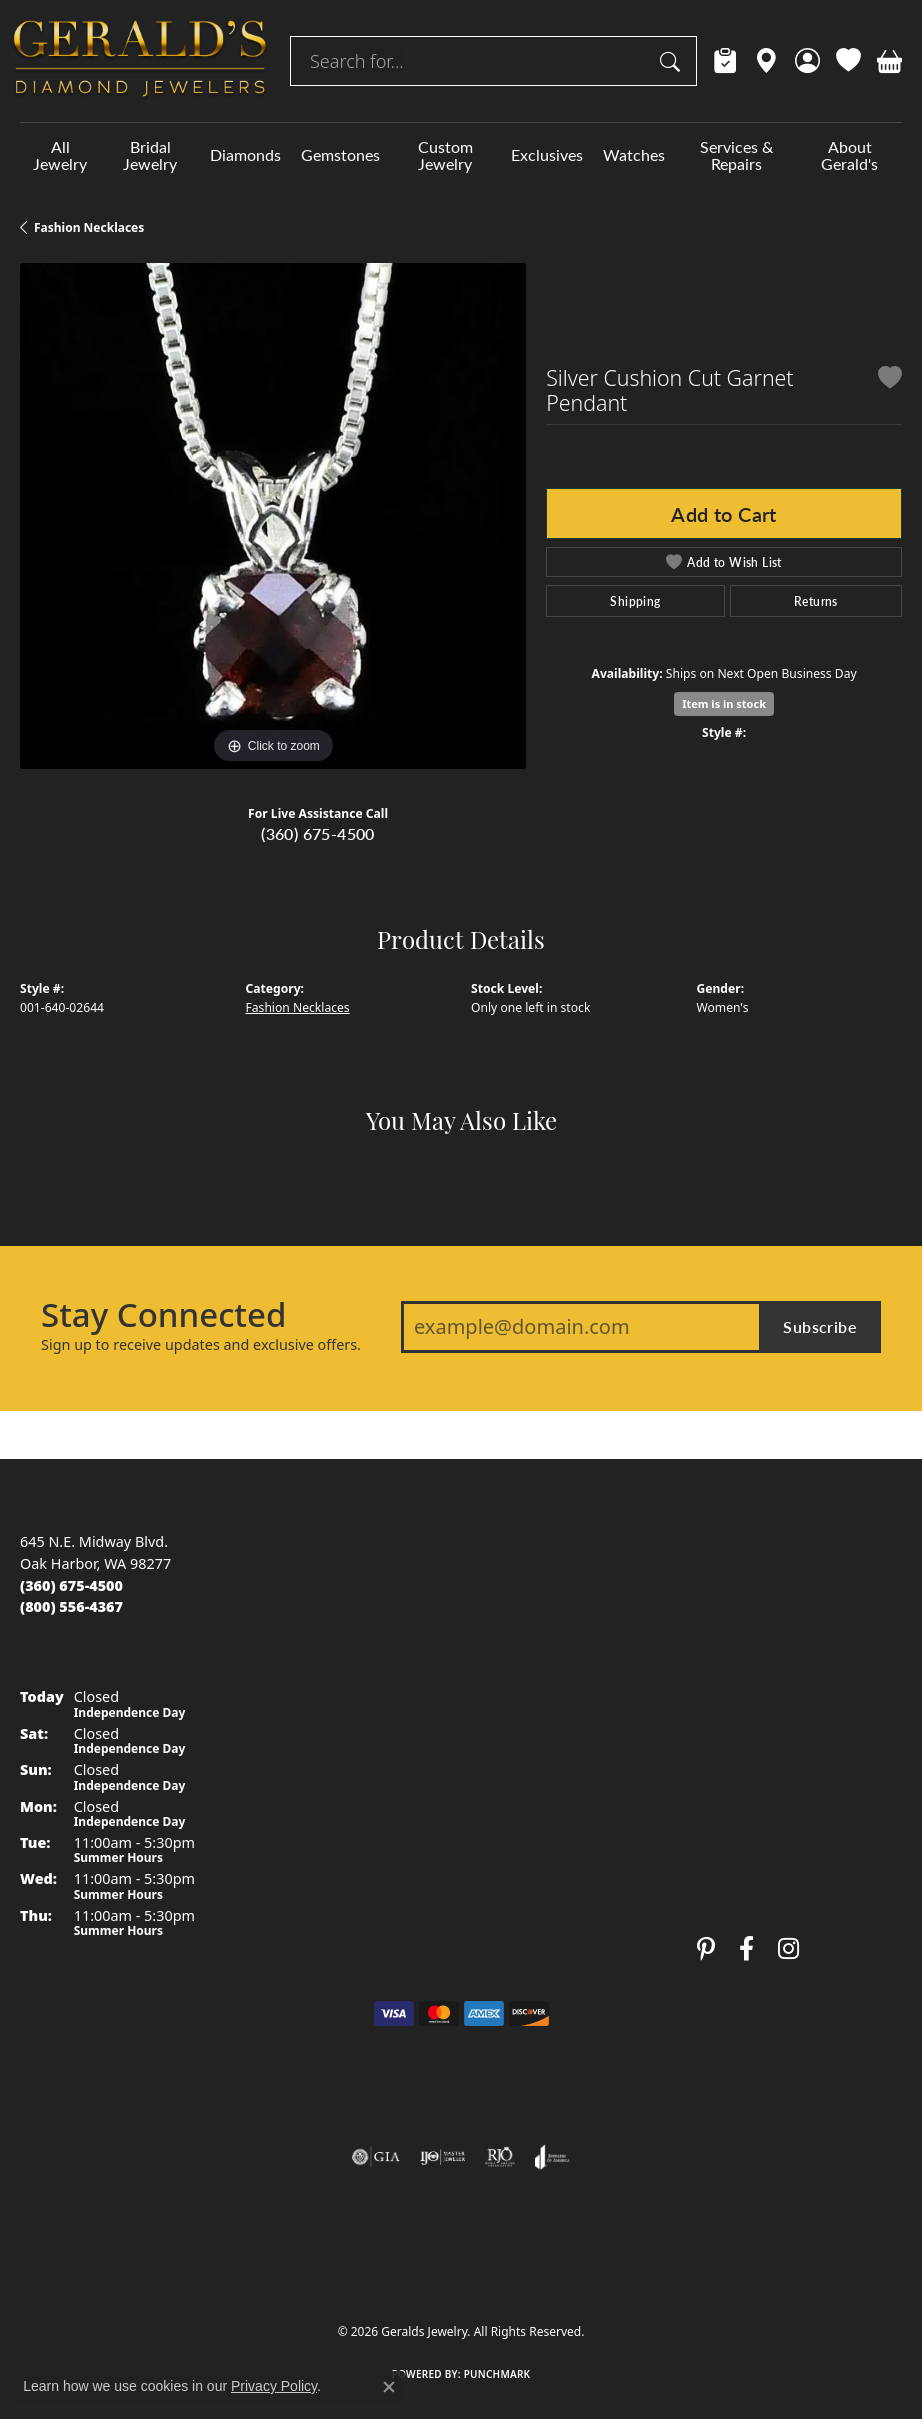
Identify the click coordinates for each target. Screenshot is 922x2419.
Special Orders (746, 1806)
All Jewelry (60, 155)
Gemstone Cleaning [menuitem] (537, 1879)
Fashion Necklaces (89, 227)
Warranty (728, 1695)
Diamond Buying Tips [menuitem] (543, 1622)
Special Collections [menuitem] (308, 1879)
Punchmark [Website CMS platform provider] (497, 2374)
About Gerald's (849, 155)
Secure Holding (748, 1732)
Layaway (726, 1769)
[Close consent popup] (389, 2387)
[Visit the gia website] (376, 2157)
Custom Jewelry (445, 155)
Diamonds (245, 154)
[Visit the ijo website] (442, 2157)
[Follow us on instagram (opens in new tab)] (788, 1948)
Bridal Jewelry (150, 155)
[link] (725, 61)
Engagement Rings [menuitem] (310, 1548)
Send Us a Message (762, 1622)
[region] (273, 516)
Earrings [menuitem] (274, 1732)
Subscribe (820, 1326)
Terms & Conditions (482, 2277)
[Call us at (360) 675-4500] (71, 1585)
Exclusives (547, 154)
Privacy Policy (363, 2277)
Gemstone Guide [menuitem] (528, 1732)
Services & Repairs (736, 155)
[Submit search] (673, 61)
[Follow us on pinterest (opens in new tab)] (706, 1948)
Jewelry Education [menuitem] (530, 1548)
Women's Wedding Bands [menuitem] (332, 1622)
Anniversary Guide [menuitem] (533, 1916)
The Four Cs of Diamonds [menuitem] (556, 1585)
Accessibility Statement (629, 2277)
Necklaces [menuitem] (279, 1769)
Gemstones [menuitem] (284, 1659)
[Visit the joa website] (552, 2157)
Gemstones (340, 154)
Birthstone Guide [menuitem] (528, 1695)
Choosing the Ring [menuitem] (533, 1659)
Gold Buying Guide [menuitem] (534, 1953)
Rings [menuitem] (264, 1695)
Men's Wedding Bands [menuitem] (321, 1585)
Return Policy (262, 2277)
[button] (807, 61)
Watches (634, 154)
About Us (728, 1548)
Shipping (635, 601)
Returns (816, 601)
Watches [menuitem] (274, 1843)
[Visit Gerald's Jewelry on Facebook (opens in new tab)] (746, 1948)
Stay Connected (163, 1315)
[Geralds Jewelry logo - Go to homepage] (140, 61)
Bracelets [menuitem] (277, 1806)
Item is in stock (724, 703)
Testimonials (739, 1659)
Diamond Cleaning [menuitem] (533, 1843)
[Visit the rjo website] (500, 2157)
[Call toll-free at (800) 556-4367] (71, 1606)
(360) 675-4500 (318, 833)
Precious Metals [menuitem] (524, 1769)
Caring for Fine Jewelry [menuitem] (547, 1806)
